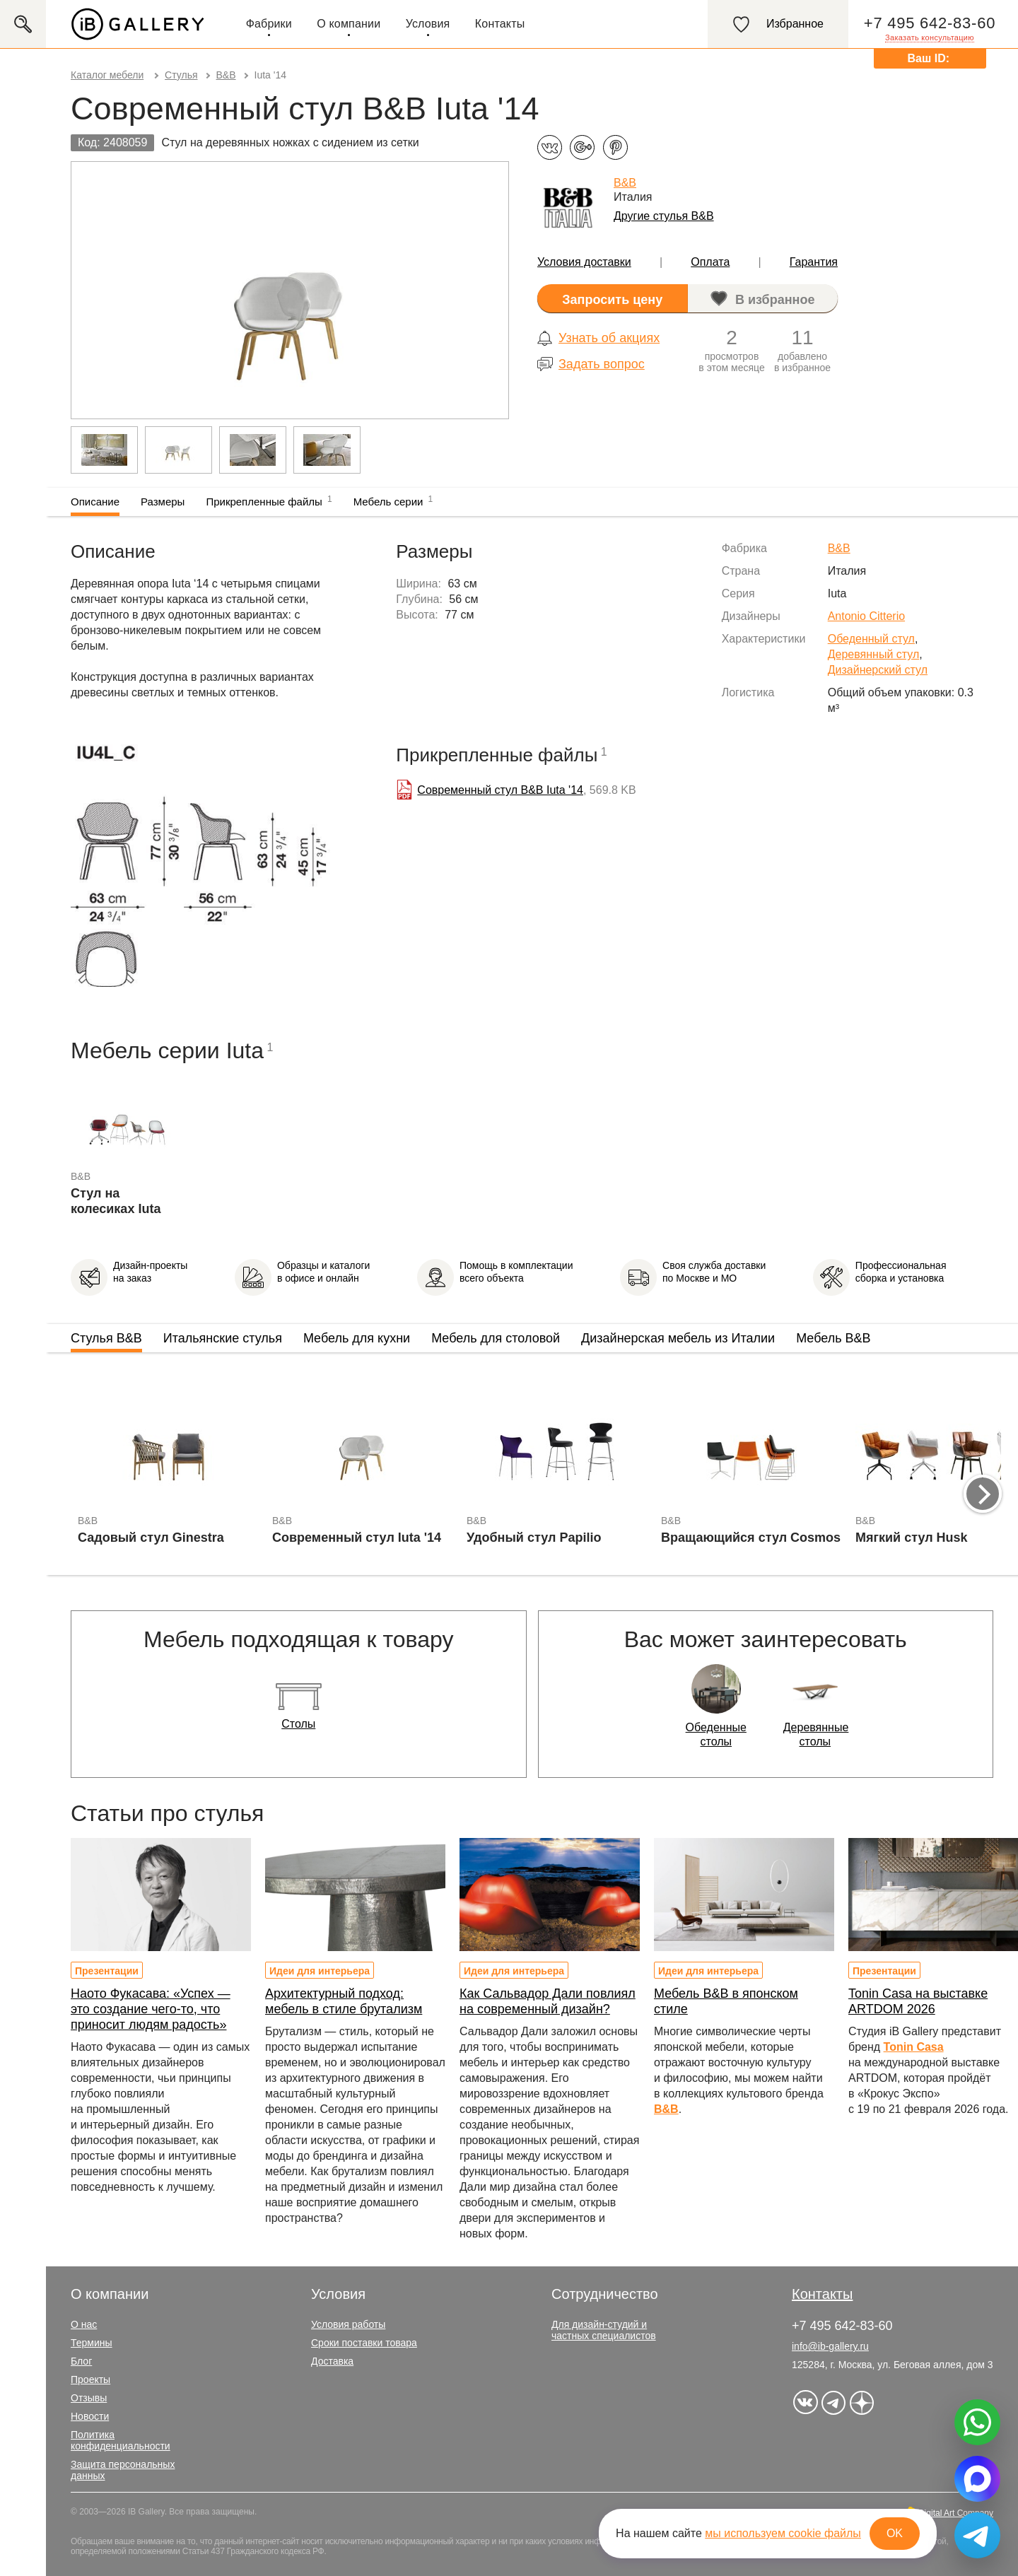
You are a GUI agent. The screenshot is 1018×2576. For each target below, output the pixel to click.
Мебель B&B (833, 1338)
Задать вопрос (601, 364)
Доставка (332, 2361)
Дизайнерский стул (878, 670)
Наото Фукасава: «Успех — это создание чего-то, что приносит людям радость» (150, 2009)
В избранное (774, 300)
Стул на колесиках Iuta (115, 1201)
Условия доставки (584, 262)
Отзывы (89, 2398)
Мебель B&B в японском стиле (726, 2001)
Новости (90, 2416)
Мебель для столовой (495, 1338)
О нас (84, 2324)
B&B (226, 75)
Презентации (107, 1971)
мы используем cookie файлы (783, 2533)
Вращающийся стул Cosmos (751, 1537)
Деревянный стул (874, 654)
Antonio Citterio (866, 616)
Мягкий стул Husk (911, 1537)
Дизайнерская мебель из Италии (678, 1338)
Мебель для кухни (356, 1338)
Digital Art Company (955, 2513)
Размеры (163, 502)
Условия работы (348, 2324)
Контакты (500, 24)
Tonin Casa (914, 2047)
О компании (348, 24)
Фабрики (269, 24)
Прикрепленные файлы (269, 500)
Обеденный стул (871, 639)
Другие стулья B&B (664, 216)
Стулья (181, 75)
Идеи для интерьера (319, 1971)
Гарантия (814, 262)
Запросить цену (612, 300)
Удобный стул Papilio (534, 1537)
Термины (91, 2342)
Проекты (90, 2379)
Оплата (710, 262)
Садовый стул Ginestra (151, 1537)
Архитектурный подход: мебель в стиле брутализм (343, 2001)
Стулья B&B (106, 1338)
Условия (428, 24)
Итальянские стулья (222, 1338)
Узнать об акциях (609, 338)
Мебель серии (393, 500)
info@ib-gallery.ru (830, 2346)
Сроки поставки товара (364, 2342)
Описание (95, 502)
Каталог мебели (107, 75)
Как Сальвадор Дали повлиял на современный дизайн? (548, 2001)
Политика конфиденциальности (120, 2440)
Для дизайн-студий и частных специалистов (603, 2330)
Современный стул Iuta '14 (356, 1537)
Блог (81, 2361)
